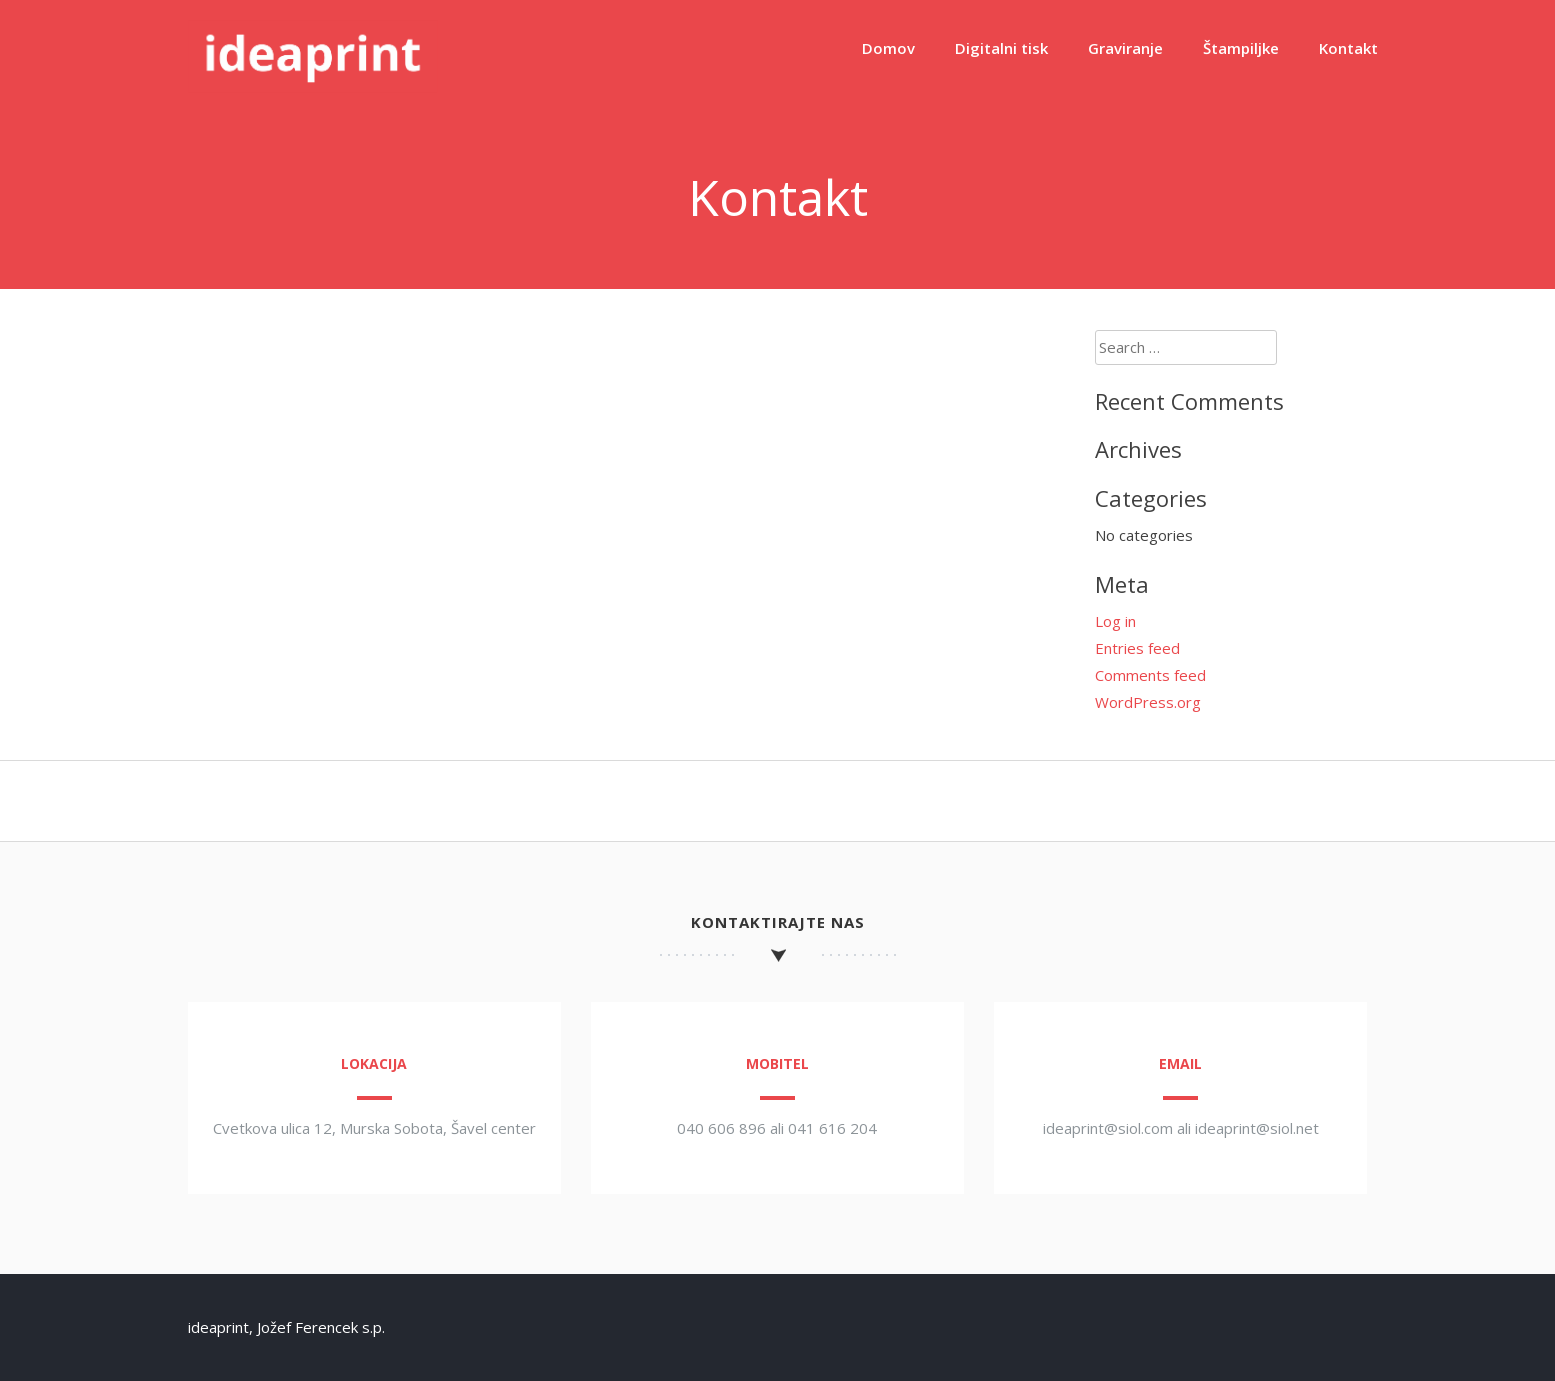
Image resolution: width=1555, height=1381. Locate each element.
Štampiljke (1241, 48)
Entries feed (1137, 648)
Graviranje (1125, 48)
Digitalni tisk (1001, 48)
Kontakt (1348, 48)
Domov (888, 48)
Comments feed (1150, 675)
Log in (1115, 621)
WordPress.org (1148, 702)
